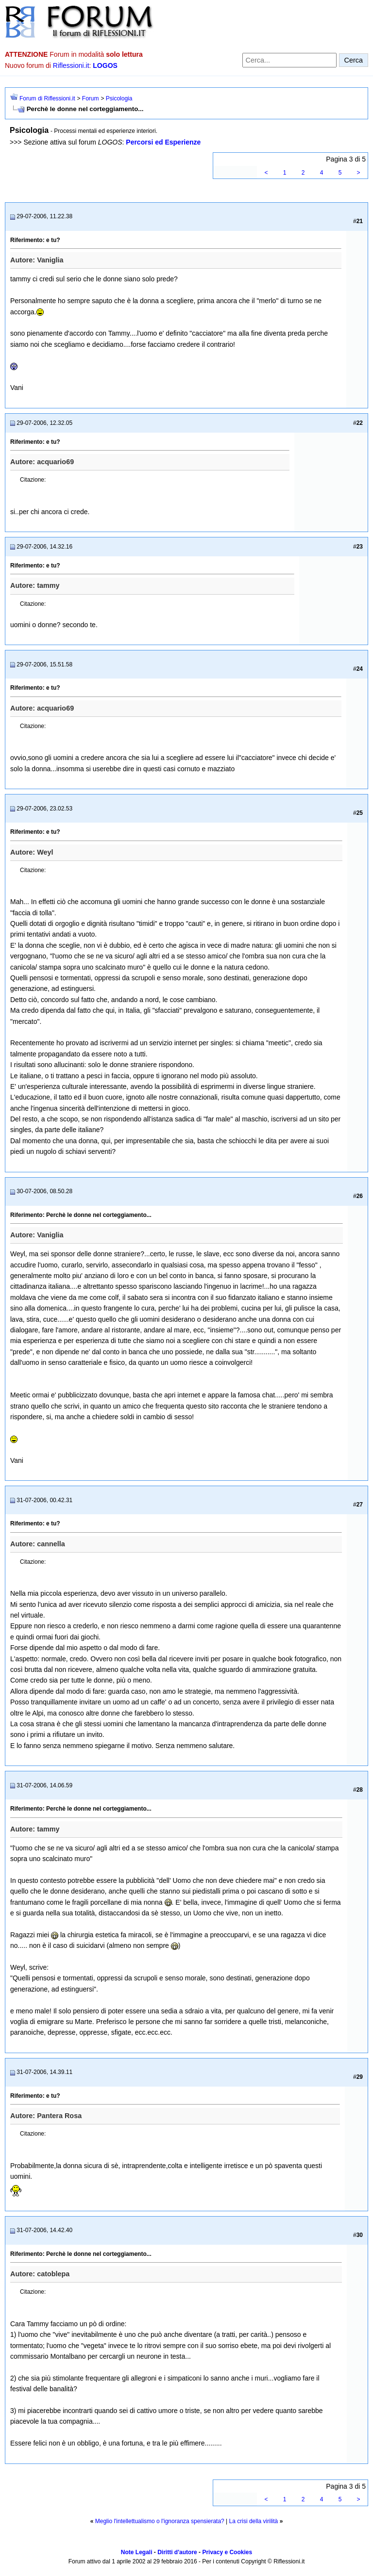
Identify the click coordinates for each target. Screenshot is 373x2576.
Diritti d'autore (177, 2552)
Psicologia (119, 98)
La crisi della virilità (253, 2521)
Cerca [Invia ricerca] (353, 60)
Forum (90, 98)
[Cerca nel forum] (289, 60)
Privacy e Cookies (227, 2552)
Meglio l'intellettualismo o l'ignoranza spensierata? (159, 2521)
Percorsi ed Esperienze (163, 142)
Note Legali (137, 2552)
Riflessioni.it (71, 65)
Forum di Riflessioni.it (47, 98)
